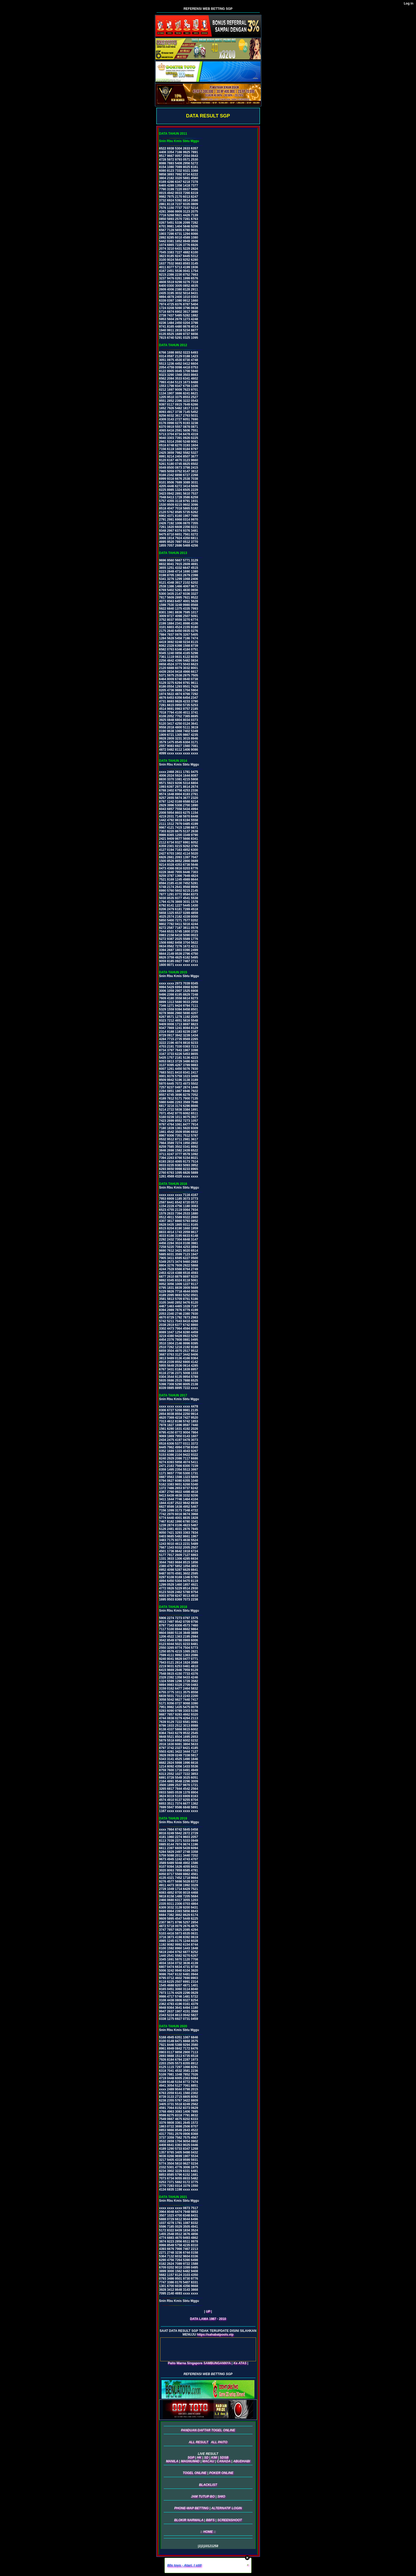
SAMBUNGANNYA (217, 2363)
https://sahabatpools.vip (215, 2334)
